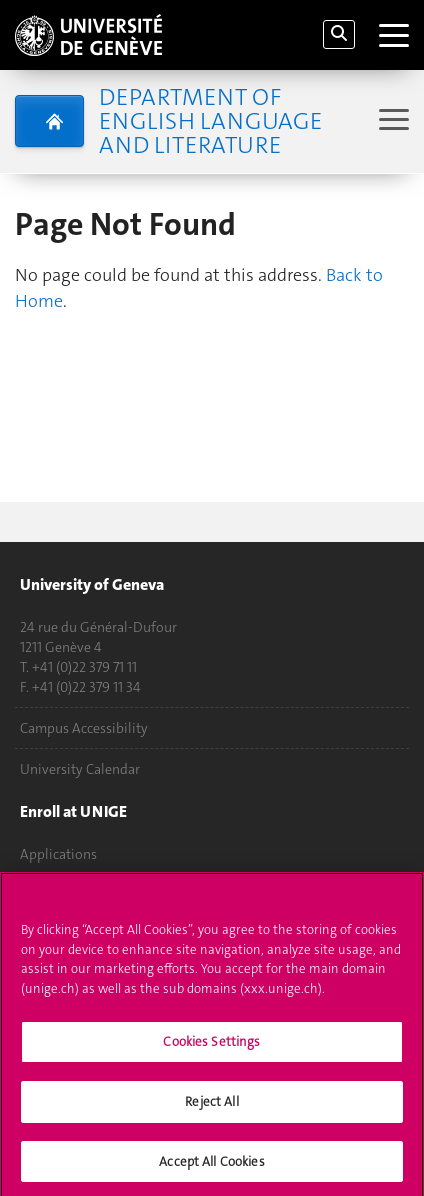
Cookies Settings (211, 1049)
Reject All (211, 1108)
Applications (58, 854)
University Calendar (80, 769)
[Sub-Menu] (391, 121)
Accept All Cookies (211, 1168)
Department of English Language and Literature (210, 121)
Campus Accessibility (84, 728)
